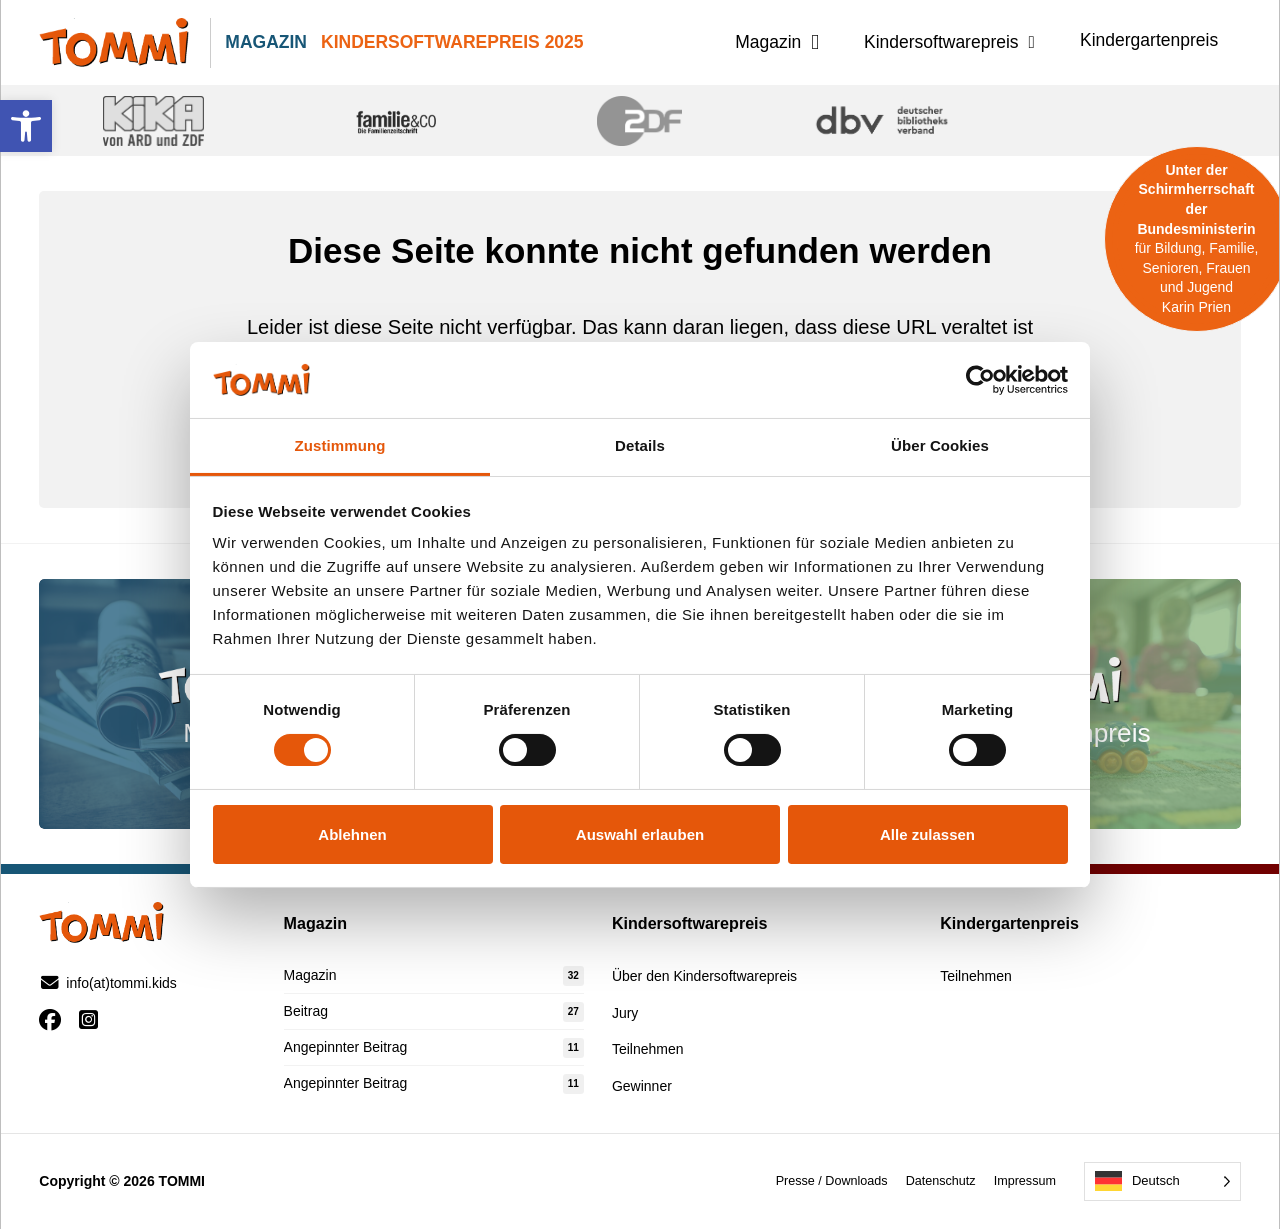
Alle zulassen (927, 834)
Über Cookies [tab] (940, 445)
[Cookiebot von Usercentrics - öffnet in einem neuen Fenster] (980, 380)
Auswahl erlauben (640, 834)
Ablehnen (352, 834)
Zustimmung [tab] (340, 445)
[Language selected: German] (1162, 1181)
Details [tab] (640, 445)
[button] (26, 126)
